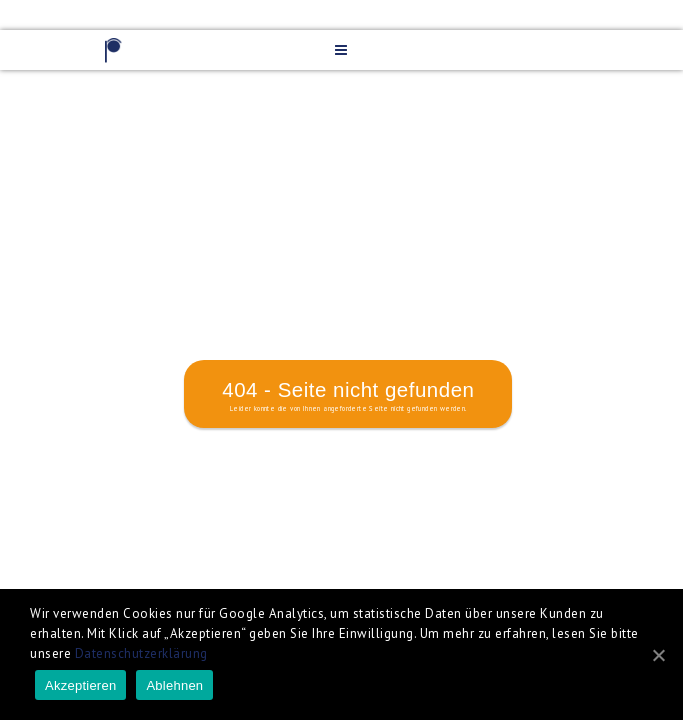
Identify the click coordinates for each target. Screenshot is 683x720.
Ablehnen (174, 685)
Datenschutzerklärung (141, 653)
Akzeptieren (80, 685)
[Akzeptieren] (658, 655)
